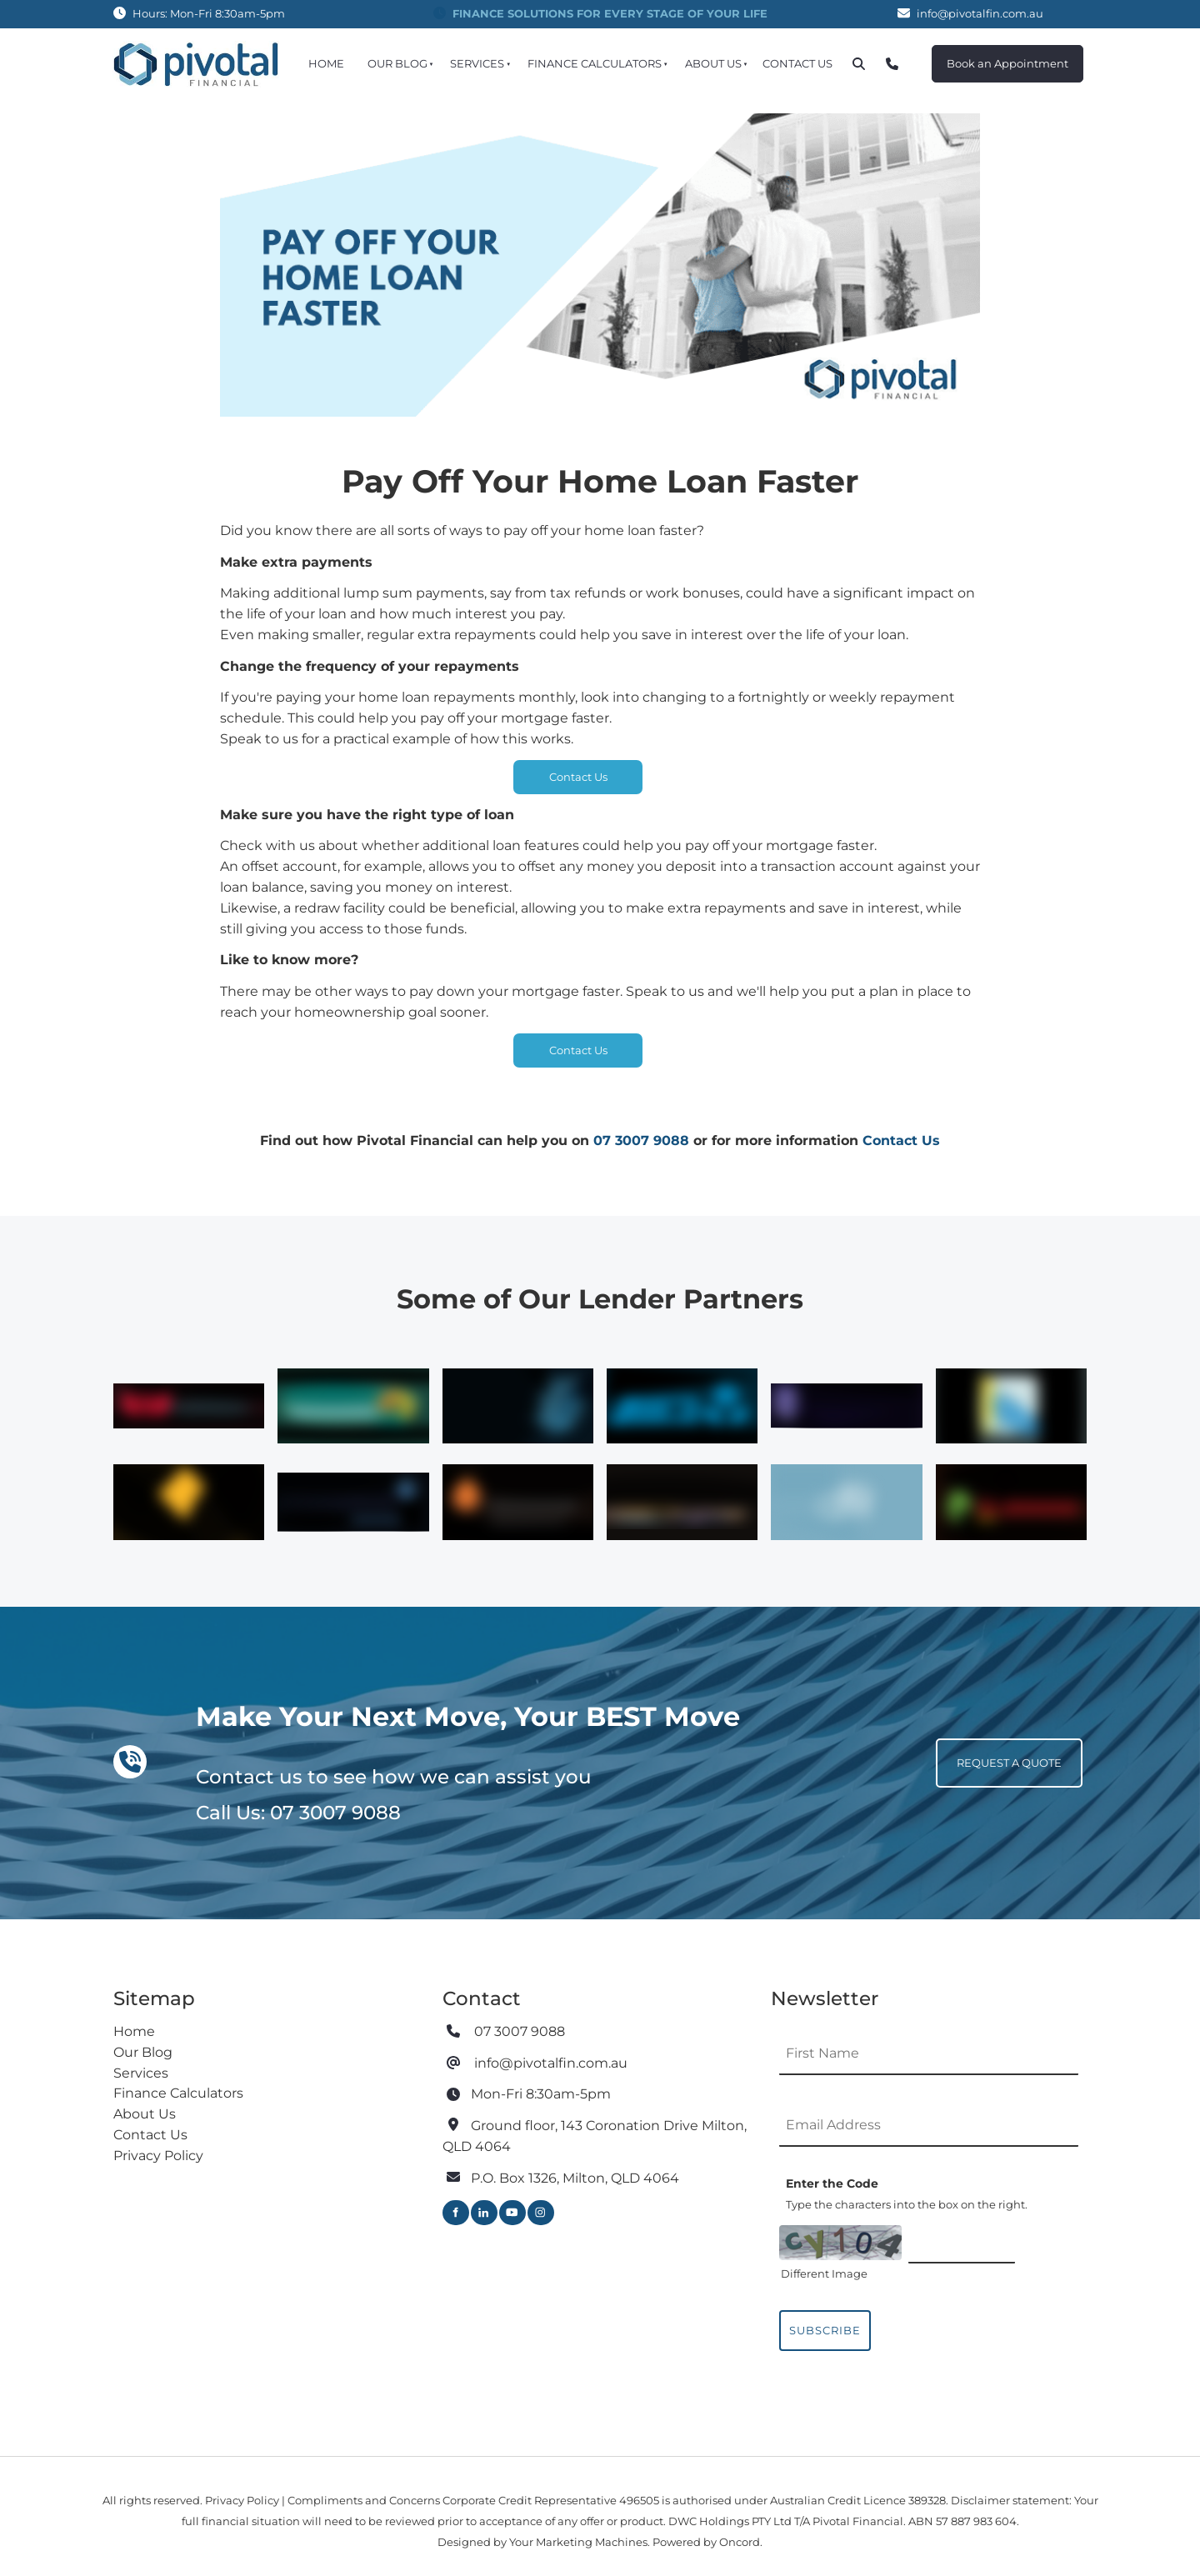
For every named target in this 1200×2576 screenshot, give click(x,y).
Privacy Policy (158, 2155)
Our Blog (398, 63)
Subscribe (825, 2330)
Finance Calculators (595, 63)
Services (477, 63)
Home (326, 63)
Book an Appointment (992, 55)
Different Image (824, 2273)
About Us (713, 63)
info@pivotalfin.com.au (980, 13)
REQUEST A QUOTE (988, 1748)
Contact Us (797, 63)
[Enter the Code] (961, 2242)
